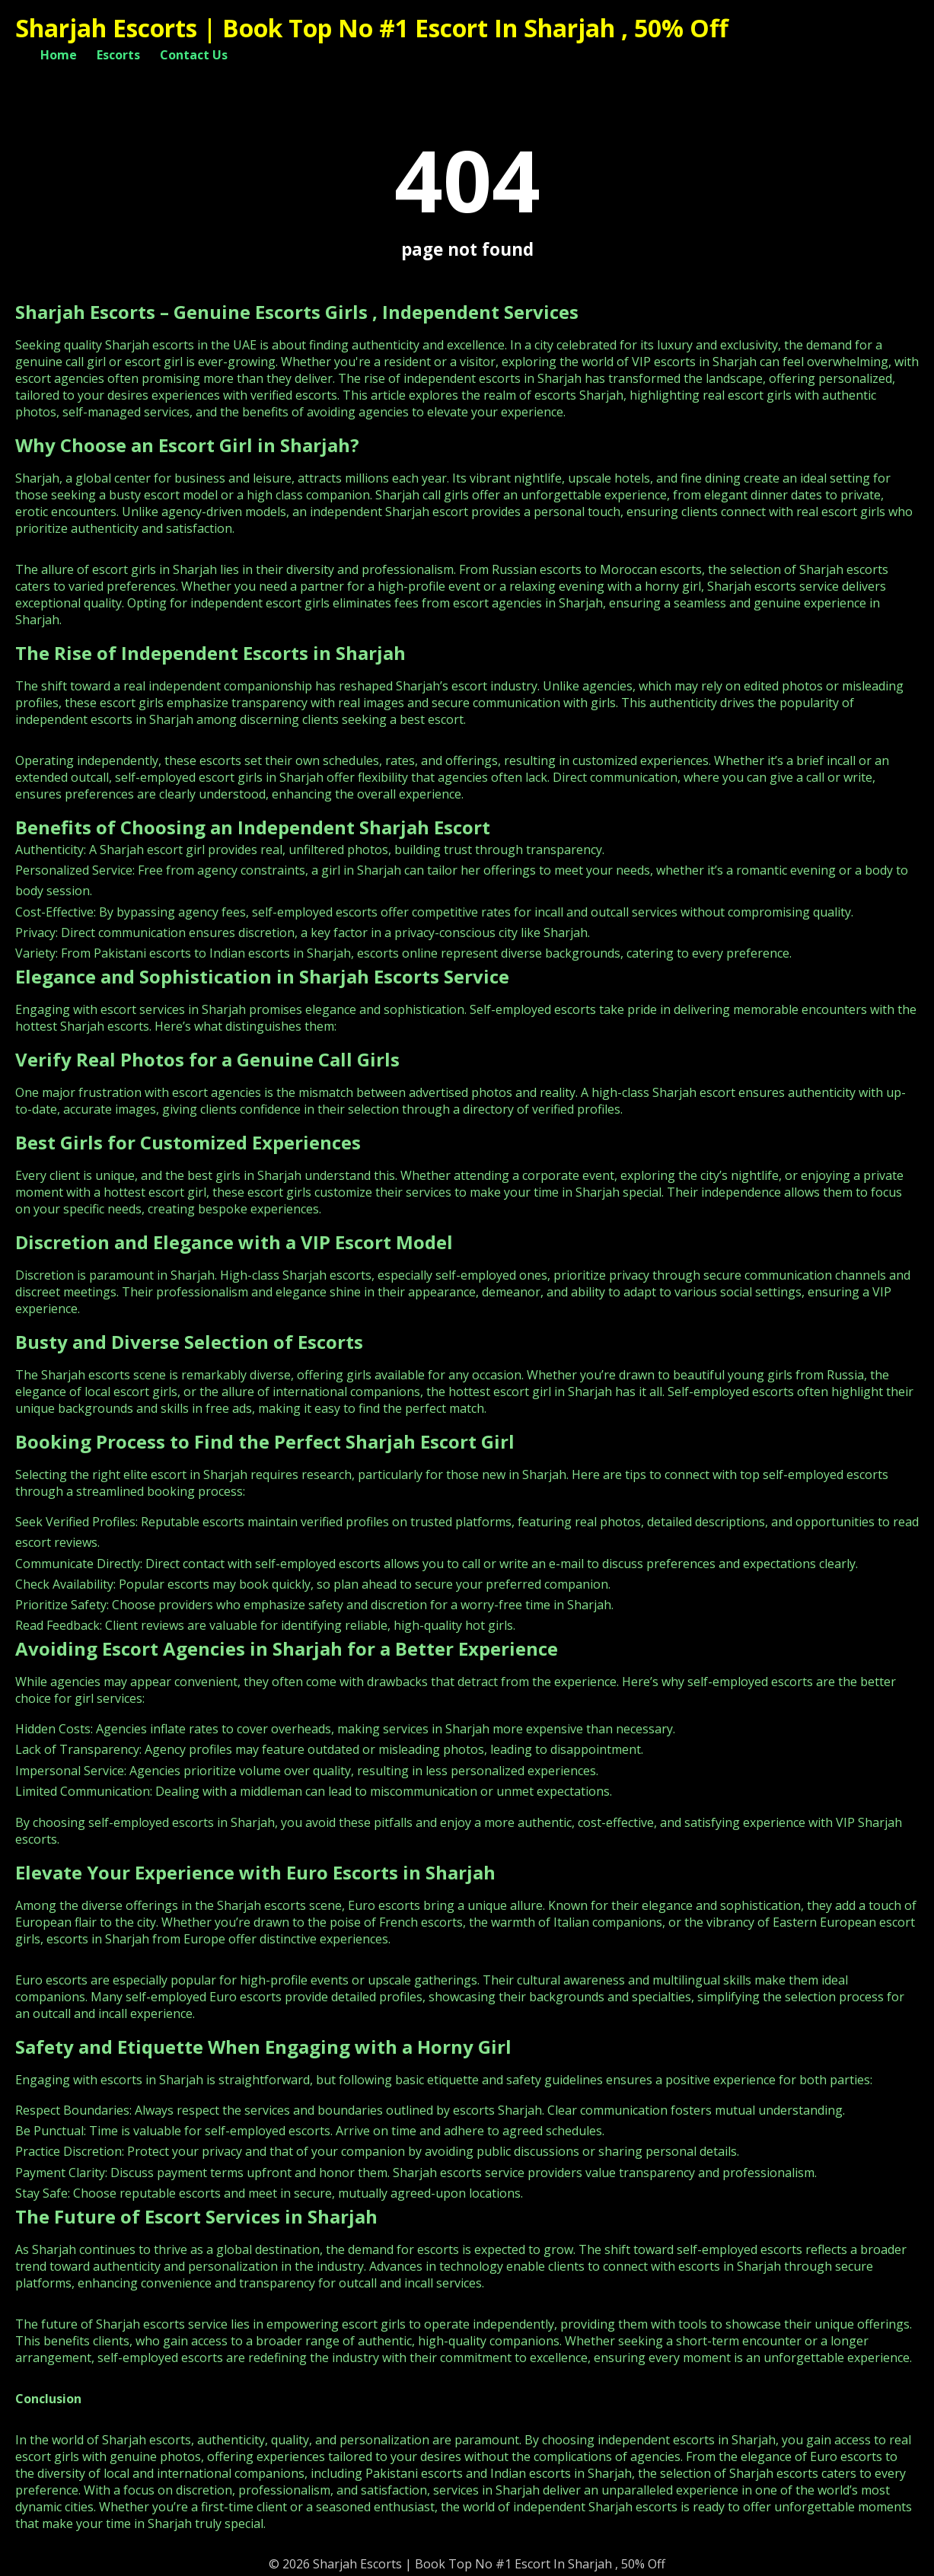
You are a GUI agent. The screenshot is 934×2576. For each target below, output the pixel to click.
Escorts (118, 54)
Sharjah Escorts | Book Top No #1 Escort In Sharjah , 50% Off (371, 27)
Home (58, 54)
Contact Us (194, 54)
